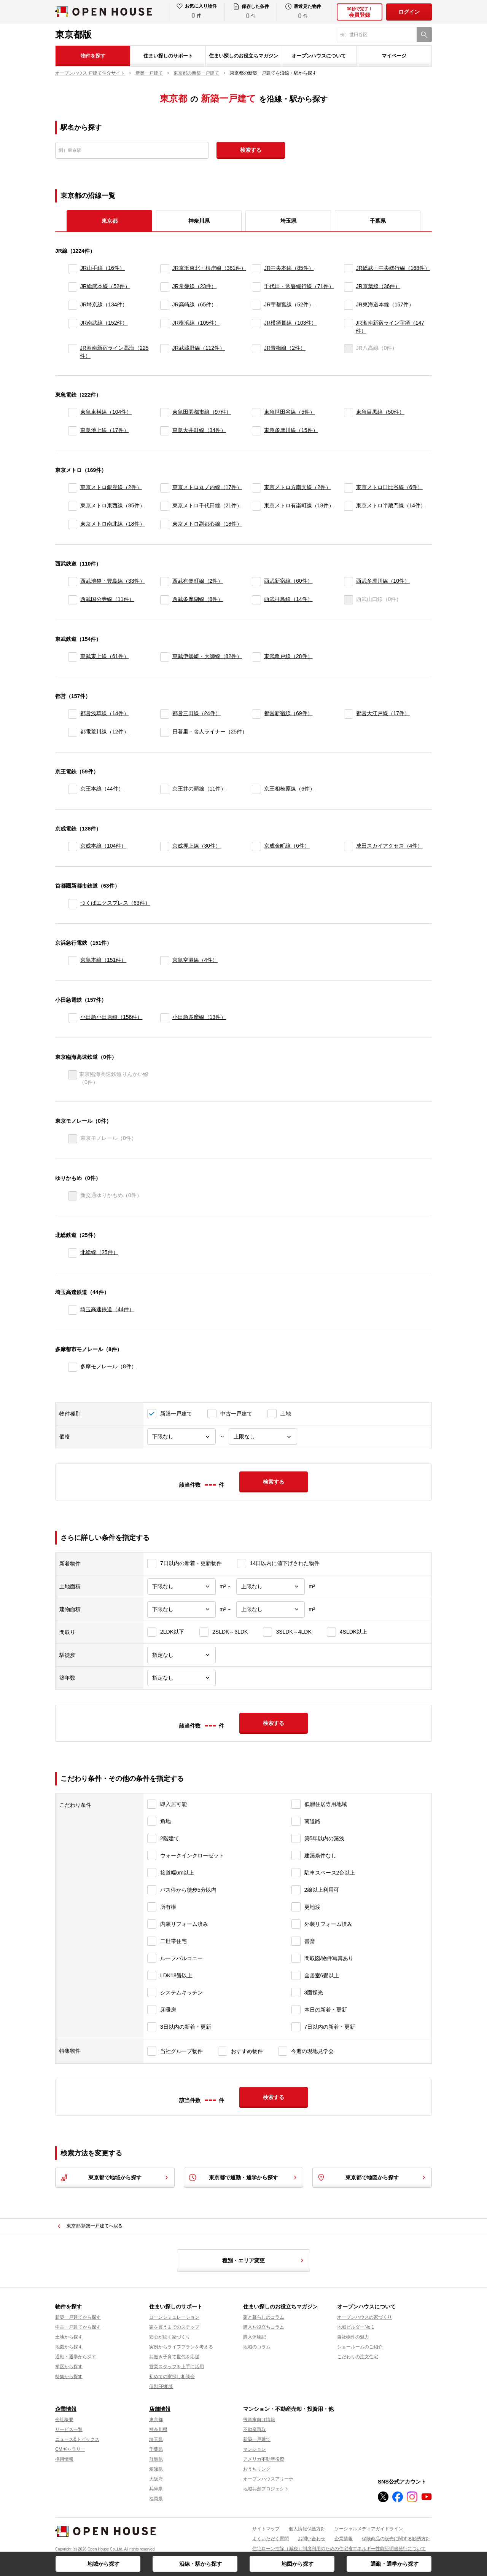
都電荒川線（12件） (104, 731)
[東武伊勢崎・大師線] (164, 657)
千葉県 (378, 221)
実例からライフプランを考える (181, 2347)
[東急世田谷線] (256, 412)
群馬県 (156, 2459)
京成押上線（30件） (196, 846)
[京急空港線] (164, 960)
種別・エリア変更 (264, 2260)
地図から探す (298, 2564)
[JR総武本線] (72, 287)
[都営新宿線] (256, 714)
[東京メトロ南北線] (72, 524)
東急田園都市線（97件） (202, 412)
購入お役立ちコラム (263, 2327)
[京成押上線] (164, 846)
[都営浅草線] (72, 714)
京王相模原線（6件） (289, 789)
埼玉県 (288, 221)
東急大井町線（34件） (199, 430)
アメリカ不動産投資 (263, 2459)
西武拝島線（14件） (288, 599)
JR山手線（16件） (102, 268)
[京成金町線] (256, 846)
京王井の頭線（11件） (199, 789)
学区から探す (69, 2366)
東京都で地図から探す (372, 2177)
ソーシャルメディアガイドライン (368, 2528)
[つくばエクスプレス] (72, 903)
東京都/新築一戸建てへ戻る (95, 2225)
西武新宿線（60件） (288, 581)
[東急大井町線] (164, 430)
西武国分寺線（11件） (107, 599)
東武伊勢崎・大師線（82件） (207, 656)
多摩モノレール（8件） (108, 1366)
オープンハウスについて (318, 56)
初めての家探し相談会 (172, 2376)
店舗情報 (159, 2409)
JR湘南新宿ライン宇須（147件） (390, 327)
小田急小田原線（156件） (111, 1017)
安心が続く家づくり (169, 2337)
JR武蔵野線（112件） (198, 348)
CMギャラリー (70, 2449)
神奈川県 (199, 221)
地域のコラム (257, 2347)
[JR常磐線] (164, 287)
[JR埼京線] (72, 305)
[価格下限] (181, 1436)
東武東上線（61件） (104, 656)
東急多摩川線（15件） (291, 430)
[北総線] (72, 1253)
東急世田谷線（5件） (289, 412)
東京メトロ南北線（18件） (112, 524)
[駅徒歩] (181, 1655)
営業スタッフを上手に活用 (176, 2366)
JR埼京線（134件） (103, 304)
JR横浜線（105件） (196, 323)
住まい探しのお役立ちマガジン (243, 56)
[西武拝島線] (256, 599)
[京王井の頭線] (164, 789)
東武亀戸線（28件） (288, 656)
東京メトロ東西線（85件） (112, 505)
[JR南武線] (72, 327)
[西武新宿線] (256, 581)
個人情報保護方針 (307, 2528)
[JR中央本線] (256, 268)
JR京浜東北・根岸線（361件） (209, 268)
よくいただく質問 (270, 2538)
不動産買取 (254, 2429)
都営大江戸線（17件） (383, 713)
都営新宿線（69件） (288, 713)
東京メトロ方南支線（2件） (297, 487)
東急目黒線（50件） (380, 412)
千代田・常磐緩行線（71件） (299, 286)
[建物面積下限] (181, 1609)
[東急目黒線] (348, 412)
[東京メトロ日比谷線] (348, 488)
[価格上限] (263, 1436)
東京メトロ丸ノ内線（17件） (207, 487)
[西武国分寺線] (72, 599)
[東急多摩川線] (256, 430)
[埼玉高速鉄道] (72, 1310)
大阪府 (156, 2479)
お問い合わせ (311, 2538)
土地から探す (69, 2337)
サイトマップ (266, 2528)
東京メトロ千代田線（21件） (207, 505)
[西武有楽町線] (164, 581)
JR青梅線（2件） (285, 348)
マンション (254, 2449)
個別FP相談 (161, 2386)
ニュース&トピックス (77, 2439)
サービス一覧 (69, 2429)
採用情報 (64, 2459)
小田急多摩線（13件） (199, 1017)
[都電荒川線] (72, 732)
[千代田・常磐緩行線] (256, 287)
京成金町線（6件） (287, 846)
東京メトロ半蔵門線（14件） (391, 505)
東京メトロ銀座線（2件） (111, 487)
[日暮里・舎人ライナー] (164, 732)
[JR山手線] (72, 268)
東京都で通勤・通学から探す (243, 2177)
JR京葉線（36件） (378, 286)
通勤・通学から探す (395, 2564)
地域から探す (103, 2564)
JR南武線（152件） (103, 323)
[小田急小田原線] (72, 1017)
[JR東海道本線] (348, 305)
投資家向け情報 (259, 2419)
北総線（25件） (99, 1252)
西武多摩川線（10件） (383, 581)
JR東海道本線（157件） (385, 304)
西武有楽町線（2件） (197, 581)
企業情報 (65, 2409)
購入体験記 (254, 2337)
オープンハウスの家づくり (364, 2317)
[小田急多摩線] (164, 1017)
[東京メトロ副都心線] (164, 524)
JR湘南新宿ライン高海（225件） (114, 352)
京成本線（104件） (103, 846)
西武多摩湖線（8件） (197, 599)
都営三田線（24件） (196, 713)
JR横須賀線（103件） (290, 323)
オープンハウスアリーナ (268, 2479)
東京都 (156, 2419)
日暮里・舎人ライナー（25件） (210, 731)
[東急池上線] (72, 430)
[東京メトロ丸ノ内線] (164, 488)
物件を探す (93, 56)
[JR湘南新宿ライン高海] (72, 352)
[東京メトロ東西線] (72, 506)
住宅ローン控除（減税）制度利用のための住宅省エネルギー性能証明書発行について (339, 2548)
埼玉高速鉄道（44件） (107, 1309)
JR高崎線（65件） (194, 304)
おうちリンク (257, 2469)
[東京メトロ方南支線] (256, 488)
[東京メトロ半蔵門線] (348, 506)
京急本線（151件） (103, 960)
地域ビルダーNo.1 (355, 2327)
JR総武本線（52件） (105, 286)
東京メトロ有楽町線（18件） (299, 505)
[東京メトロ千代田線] (164, 506)
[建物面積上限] (270, 1609)
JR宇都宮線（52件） (289, 304)
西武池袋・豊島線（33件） (112, 581)
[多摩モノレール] (72, 1367)
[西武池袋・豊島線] (72, 581)
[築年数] (181, 1678)
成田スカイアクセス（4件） (389, 846)
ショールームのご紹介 (360, 2347)
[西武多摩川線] (348, 581)
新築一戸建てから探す (78, 2317)
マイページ (394, 56)
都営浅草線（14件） (104, 713)
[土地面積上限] (270, 1586)
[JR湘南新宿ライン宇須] (348, 327)
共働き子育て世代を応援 (174, 2356)
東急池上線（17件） (104, 430)
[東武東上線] (72, 657)
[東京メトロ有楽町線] (256, 506)
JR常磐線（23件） (194, 286)
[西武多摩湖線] (164, 599)
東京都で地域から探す (115, 2177)
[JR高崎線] (164, 305)
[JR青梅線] (256, 352)
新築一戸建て (257, 2439)
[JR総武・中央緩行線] (348, 268)
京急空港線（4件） (195, 960)
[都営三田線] (164, 714)
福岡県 (156, 2498)
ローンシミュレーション (174, 2317)
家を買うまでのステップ (174, 2327)
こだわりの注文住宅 (357, 2356)
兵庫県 (156, 2489)
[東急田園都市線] (164, 412)
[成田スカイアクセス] (348, 846)
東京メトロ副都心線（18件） (207, 524)
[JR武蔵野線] (164, 352)
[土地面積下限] (181, 1586)
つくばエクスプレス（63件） (115, 903)
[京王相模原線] (256, 789)
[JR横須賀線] (256, 327)
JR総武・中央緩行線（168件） (393, 268)
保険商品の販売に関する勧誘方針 (396, 2538)
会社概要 (64, 2419)
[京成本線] (72, 846)
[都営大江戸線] (348, 714)
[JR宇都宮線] (256, 305)
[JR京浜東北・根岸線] (164, 268)
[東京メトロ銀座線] (72, 488)
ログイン (409, 12)
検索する (250, 150)
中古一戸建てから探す (78, 2327)
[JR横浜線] (164, 327)
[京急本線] (72, 960)
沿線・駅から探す (200, 2564)
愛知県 (156, 2469)
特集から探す (69, 2376)
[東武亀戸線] (256, 657)
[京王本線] (72, 789)
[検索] (424, 34)
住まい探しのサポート (168, 56)
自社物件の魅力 (353, 2337)
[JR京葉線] (348, 287)
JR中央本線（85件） (289, 268)
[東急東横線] (72, 412)
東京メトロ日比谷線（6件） (389, 487)
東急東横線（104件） (106, 412)
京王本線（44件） (102, 789)
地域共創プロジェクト (266, 2489)
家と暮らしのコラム (263, 2317)
